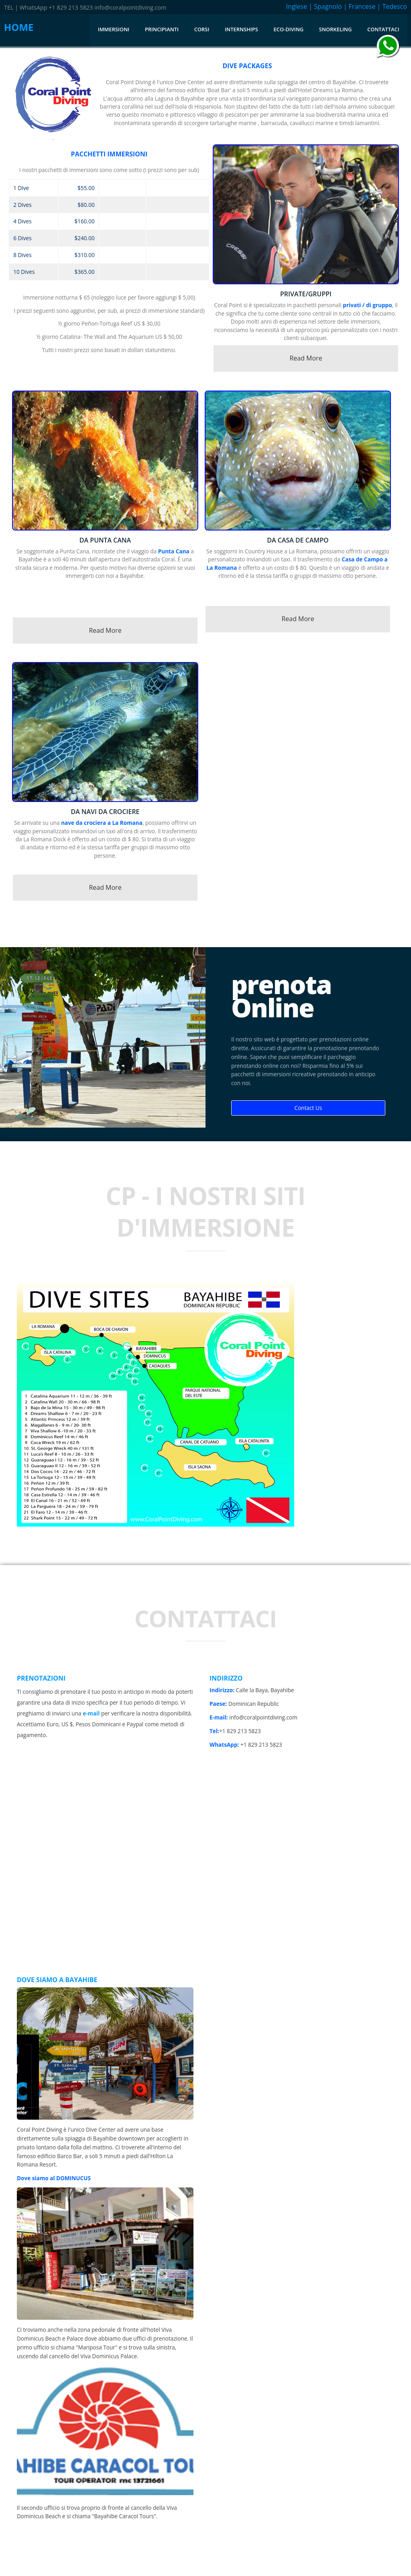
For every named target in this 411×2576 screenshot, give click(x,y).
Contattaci (383, 29)
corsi (202, 29)
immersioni (113, 29)
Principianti (162, 29)
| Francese (360, 6)
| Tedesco (392, 6)
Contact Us (308, 1108)
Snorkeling (335, 29)
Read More (305, 358)
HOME (19, 27)
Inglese (296, 6)
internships (241, 29)
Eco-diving (289, 29)
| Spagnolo (325, 6)
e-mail (91, 1713)
